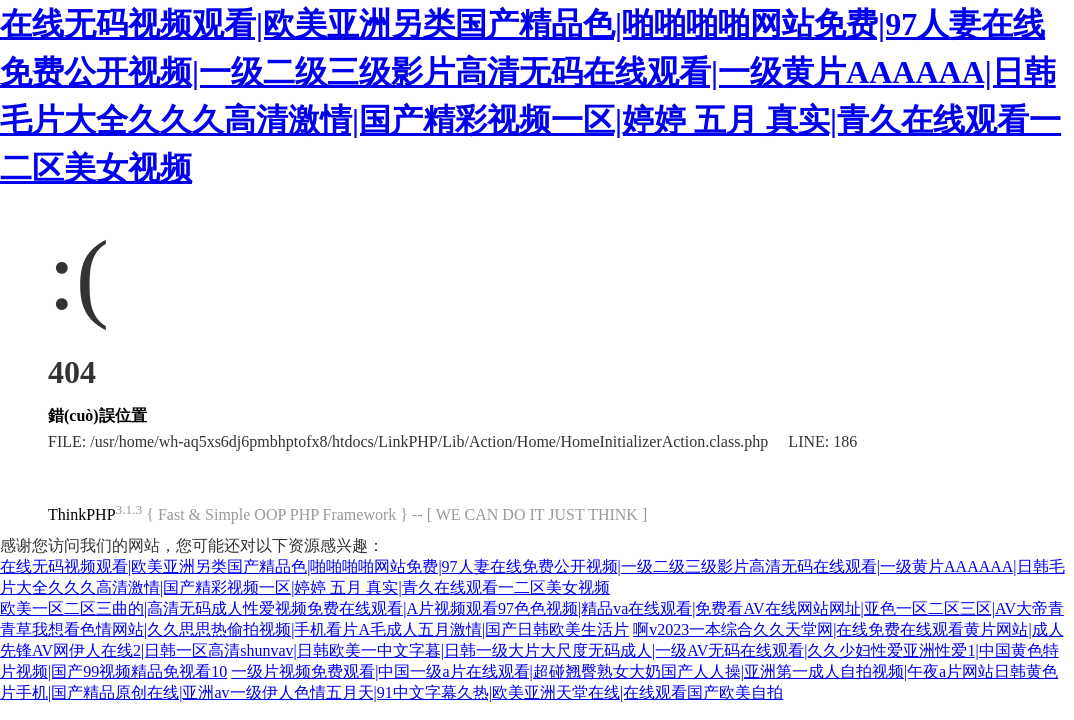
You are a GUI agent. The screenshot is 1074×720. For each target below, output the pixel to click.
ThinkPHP (82, 514)
